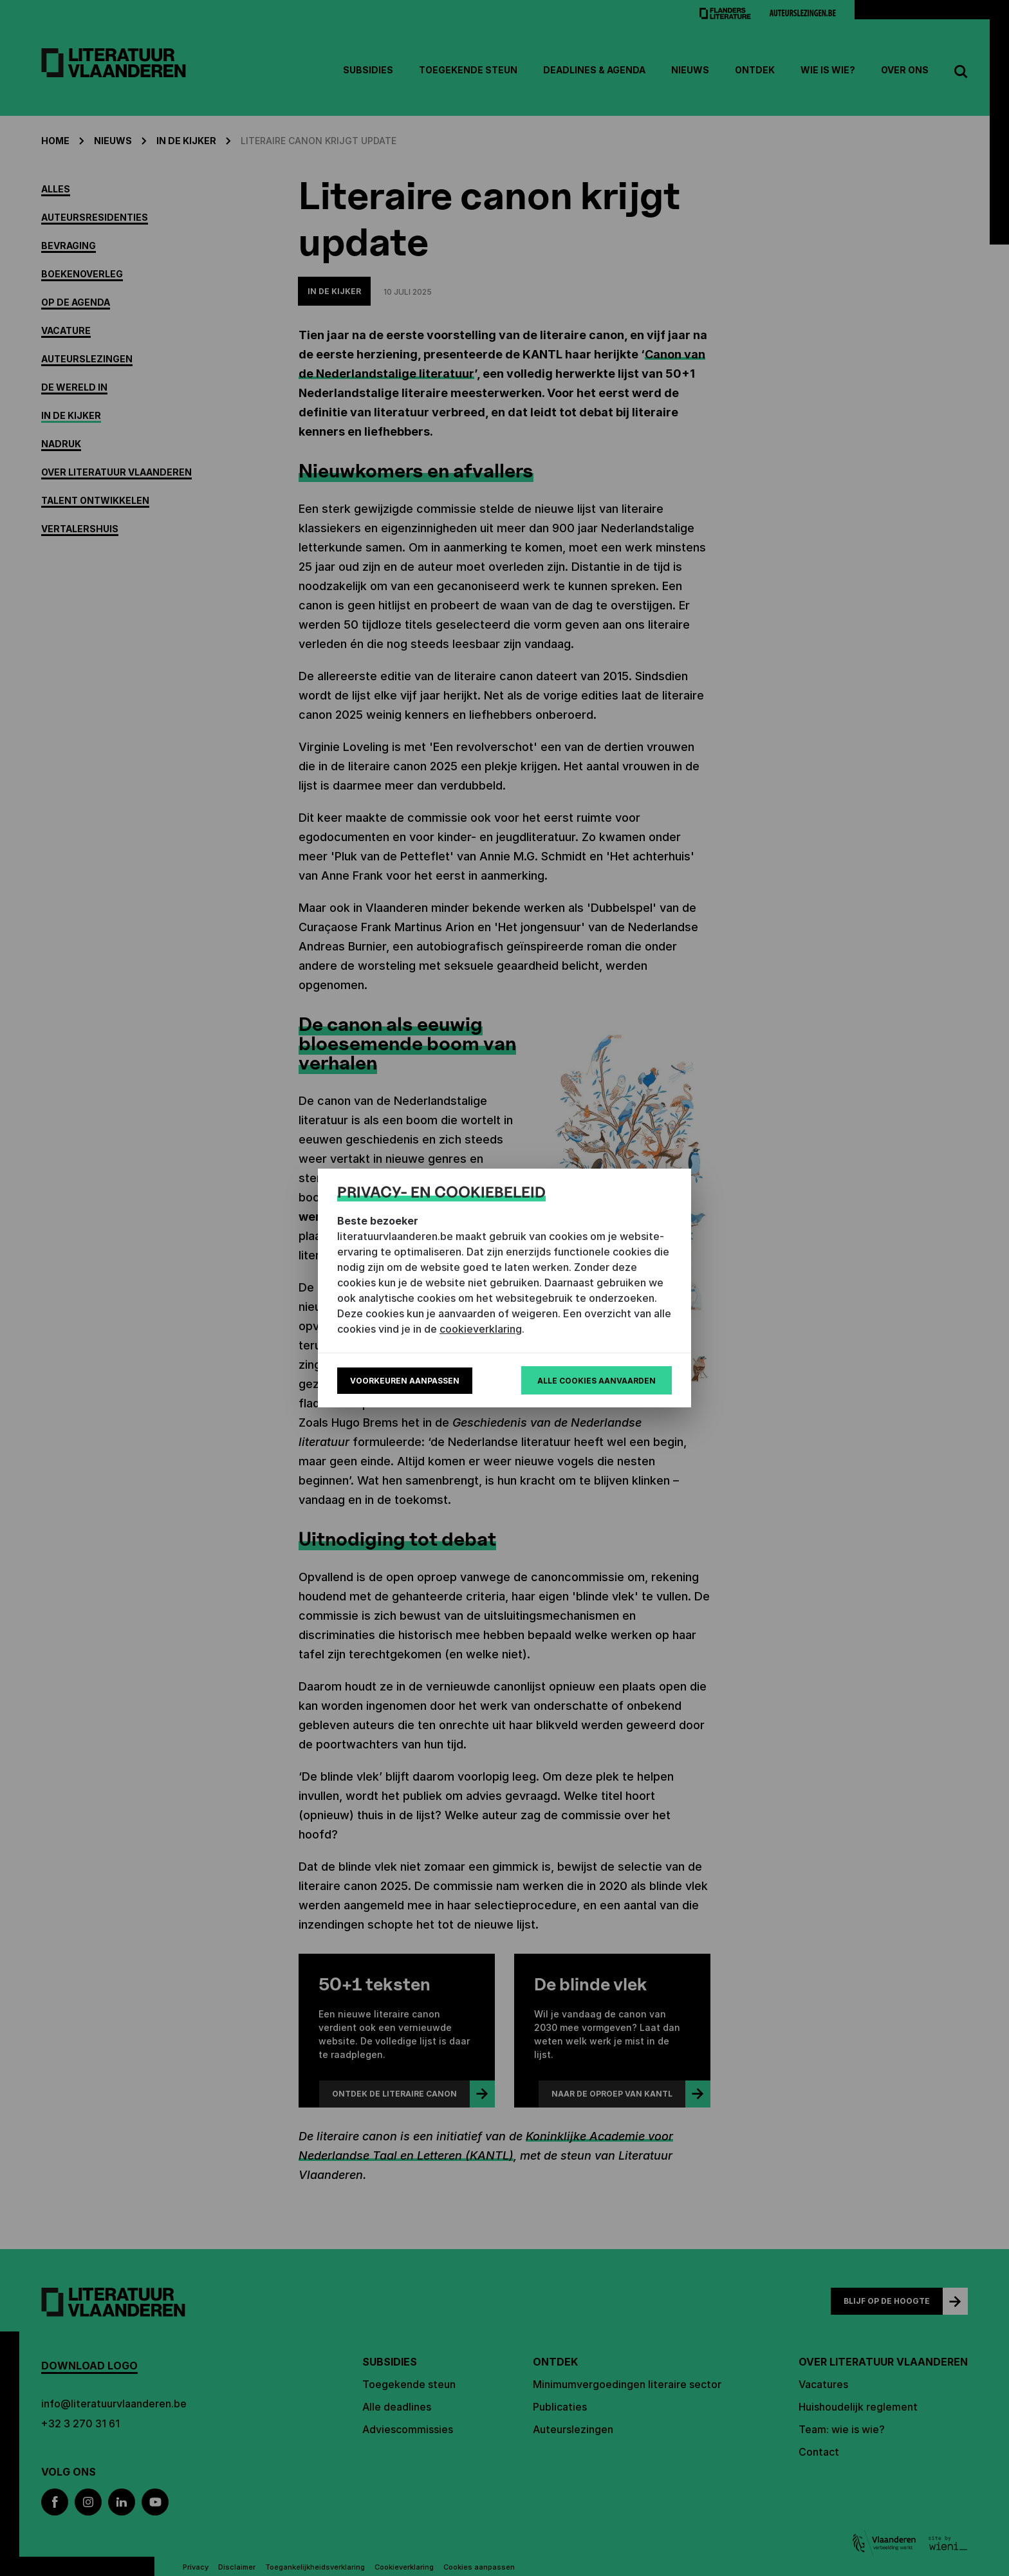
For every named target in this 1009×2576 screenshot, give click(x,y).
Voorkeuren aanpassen (404, 1380)
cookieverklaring (481, 1328)
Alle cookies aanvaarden (596, 1380)
